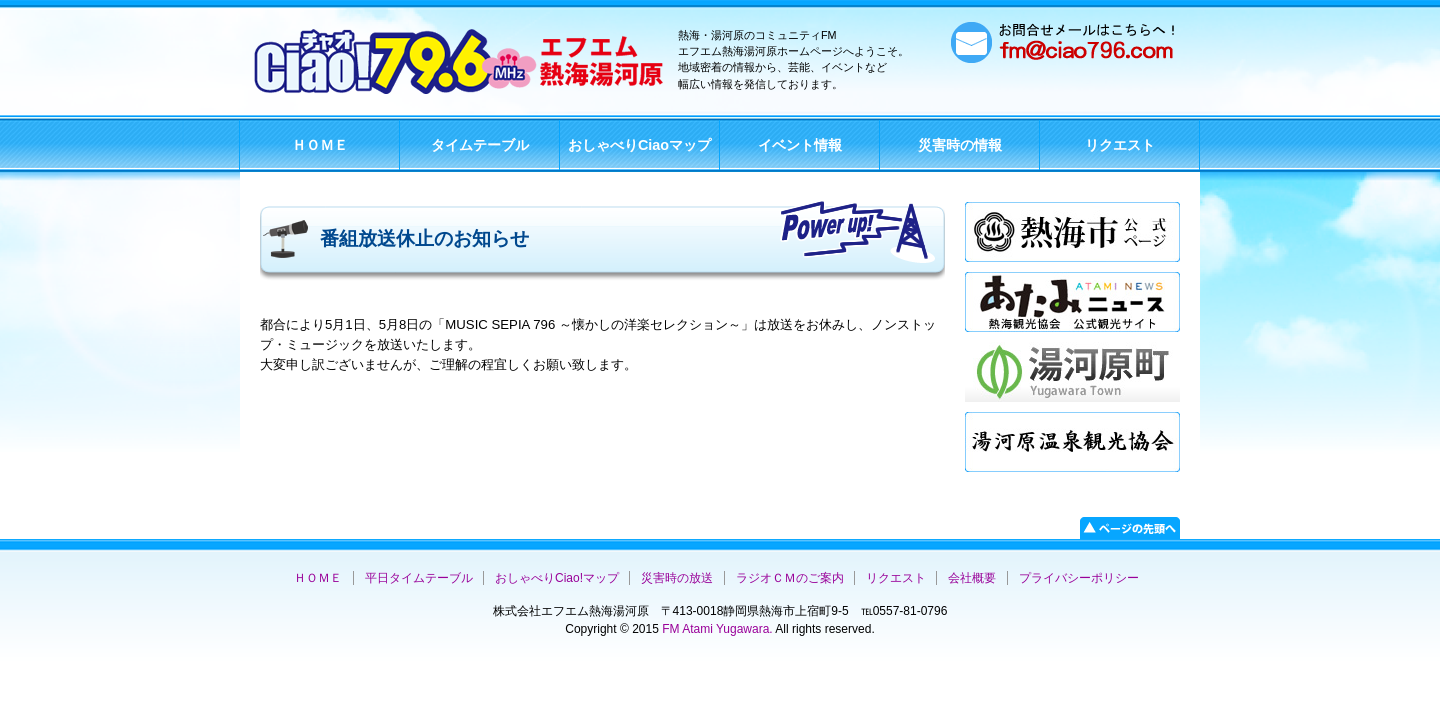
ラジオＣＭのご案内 (790, 578)
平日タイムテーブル (419, 578)
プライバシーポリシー (1079, 578)
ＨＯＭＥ (320, 145)
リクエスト (1120, 145)
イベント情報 (800, 145)
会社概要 (972, 578)
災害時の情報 (960, 145)
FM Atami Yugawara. (716, 629)
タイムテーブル (480, 145)
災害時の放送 (677, 578)
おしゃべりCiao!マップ (557, 578)
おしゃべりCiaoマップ (639, 145)
